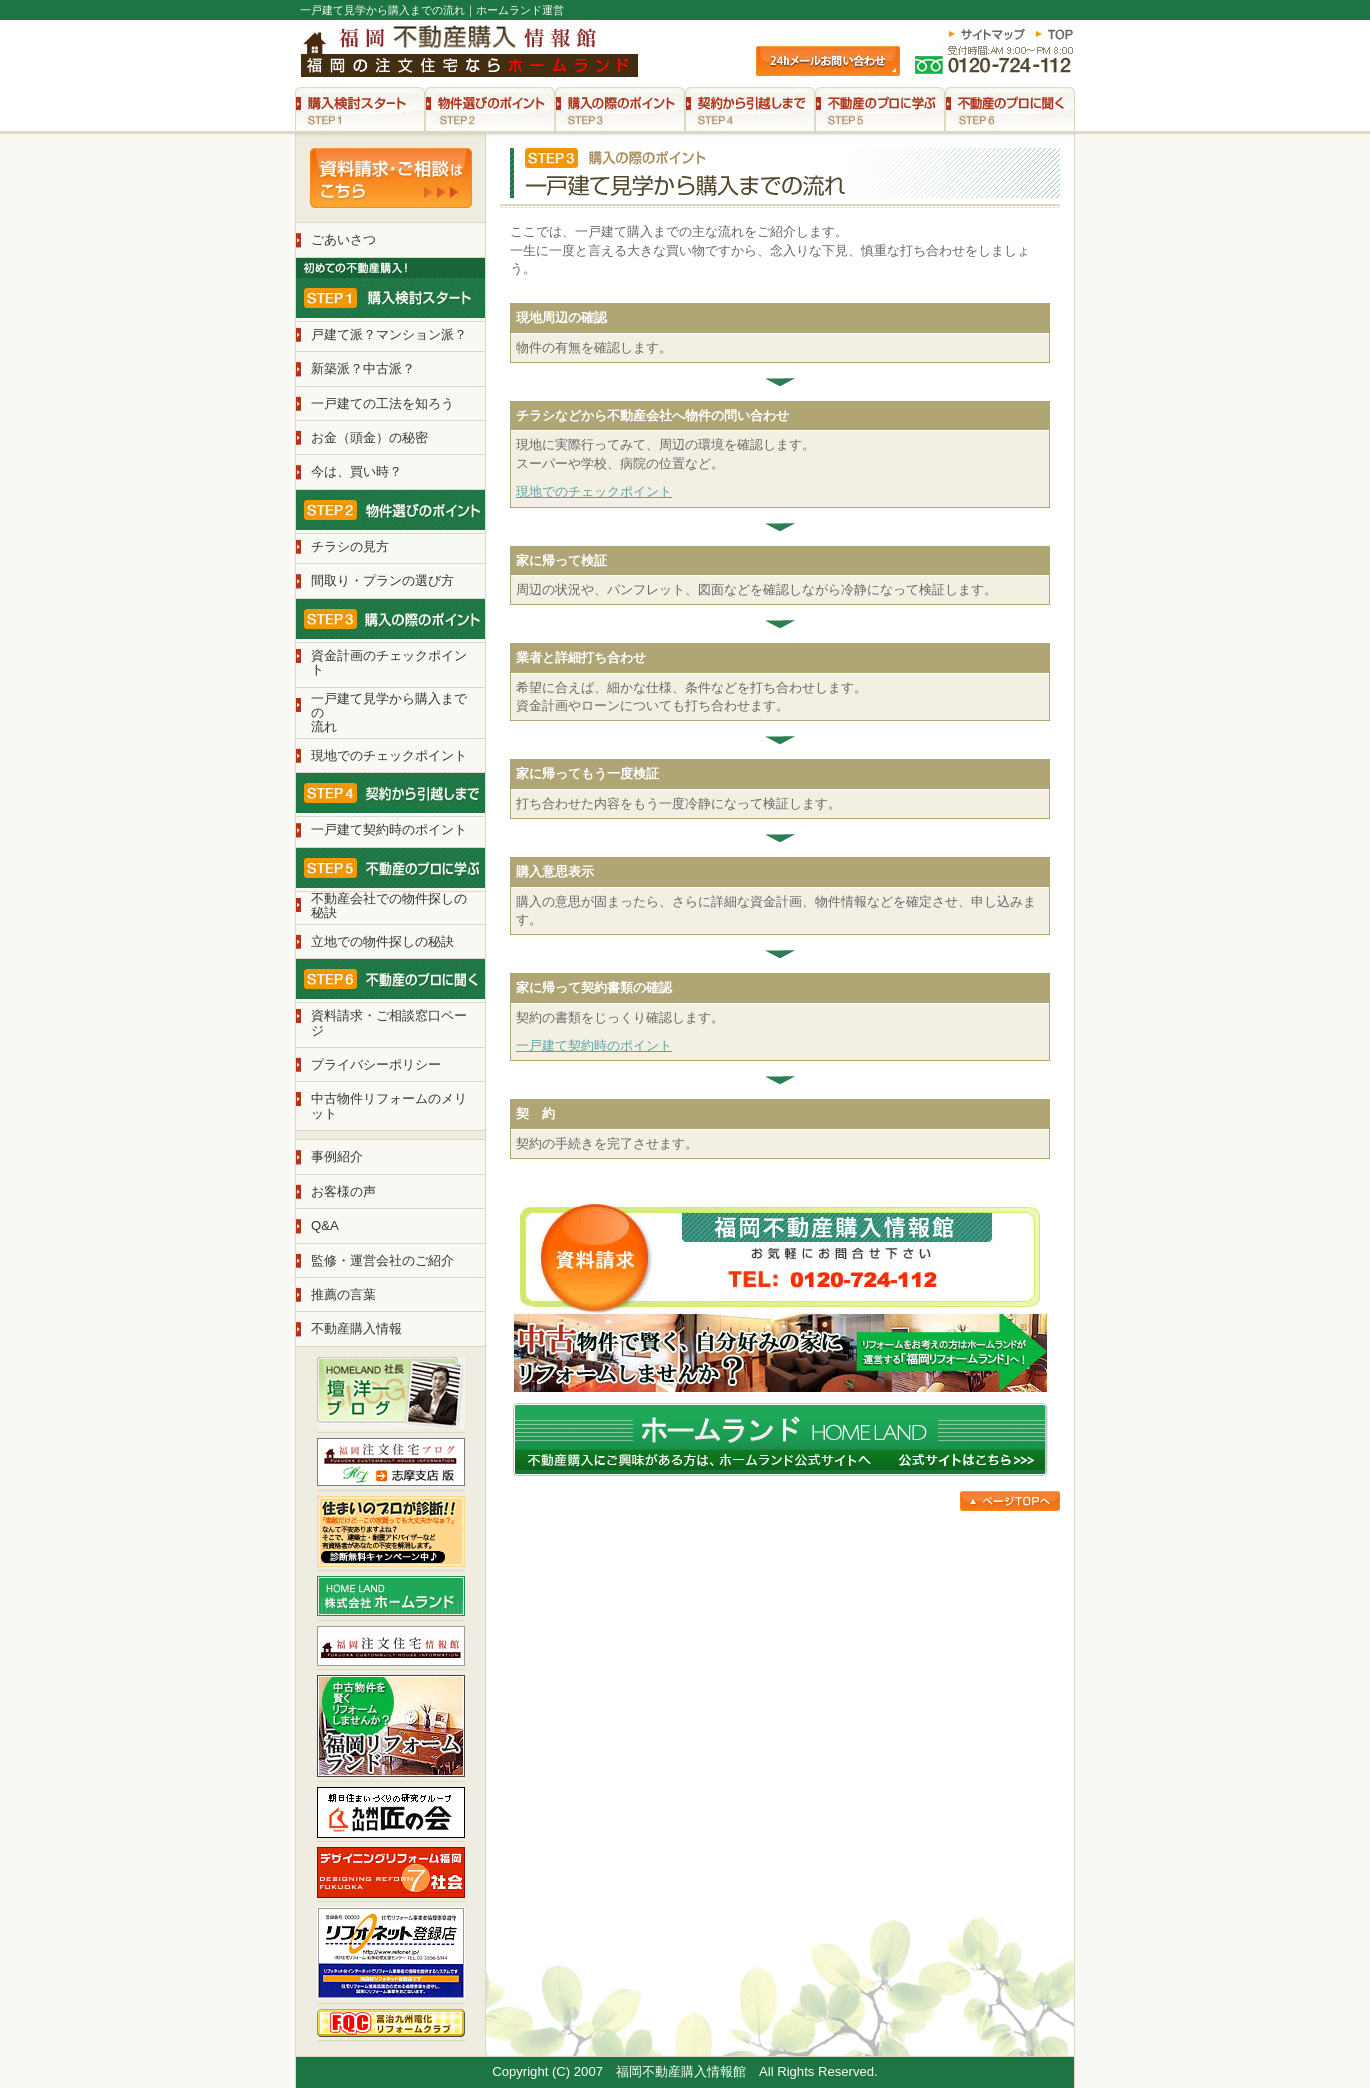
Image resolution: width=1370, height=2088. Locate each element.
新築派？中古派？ (363, 368)
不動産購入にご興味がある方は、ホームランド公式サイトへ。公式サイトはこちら (780, 1439)
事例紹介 (337, 1156)
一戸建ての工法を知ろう (382, 403)
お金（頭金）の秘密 (369, 437)
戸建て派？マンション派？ (389, 334)
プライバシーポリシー (376, 1064)
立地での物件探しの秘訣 (382, 941)
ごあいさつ (343, 239)
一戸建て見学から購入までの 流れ (389, 713)
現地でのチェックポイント (594, 491)
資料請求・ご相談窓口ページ (389, 1022)
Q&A (325, 1225)
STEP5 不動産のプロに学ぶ (880, 109)
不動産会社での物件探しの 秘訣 (389, 905)
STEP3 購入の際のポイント (620, 109)
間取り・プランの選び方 (382, 580)
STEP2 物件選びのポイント (490, 109)
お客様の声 (343, 1191)
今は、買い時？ (356, 471)
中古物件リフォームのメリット (389, 1105)
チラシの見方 (350, 546)
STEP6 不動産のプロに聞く (1010, 109)
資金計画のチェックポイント (389, 662)
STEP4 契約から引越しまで (750, 109)
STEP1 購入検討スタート (360, 109)
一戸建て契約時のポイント (594, 1045)
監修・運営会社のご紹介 (382, 1260)
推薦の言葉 (343, 1294)
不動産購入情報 (356, 1328)
